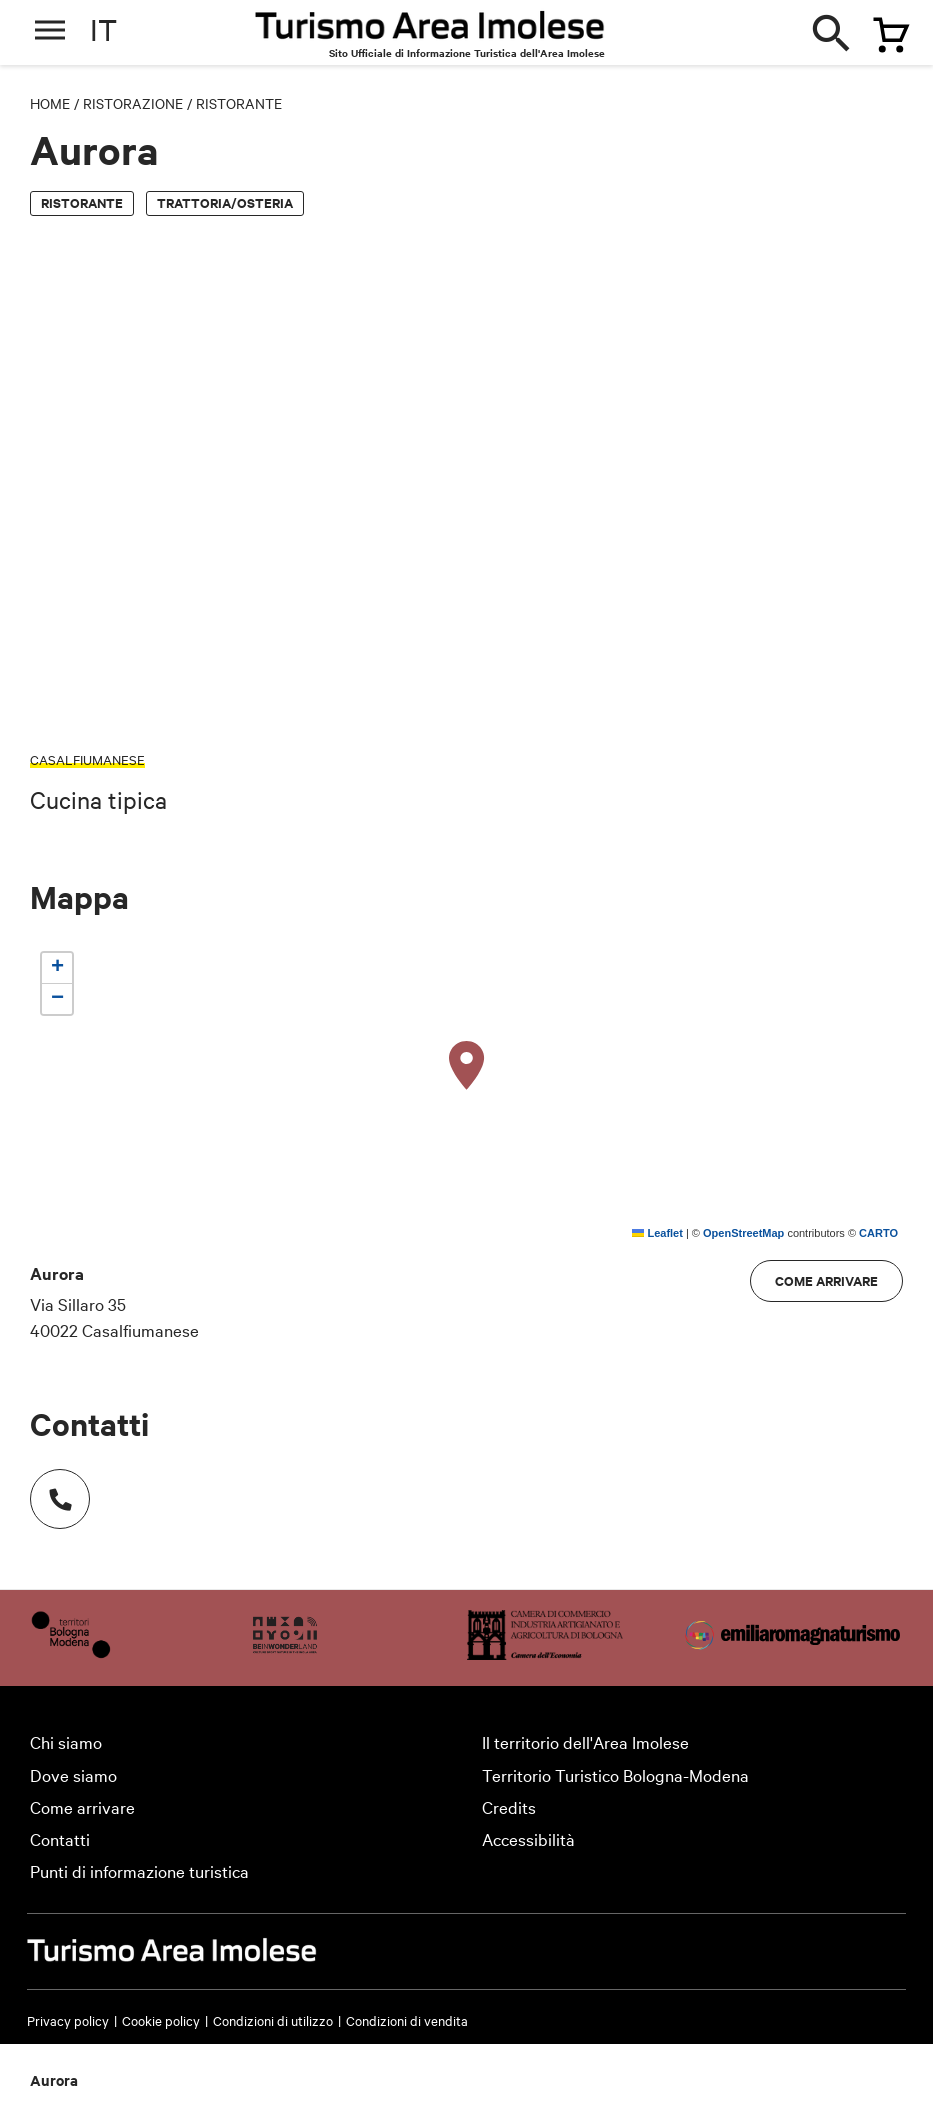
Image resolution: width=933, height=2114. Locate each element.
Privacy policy (68, 2020)
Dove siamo (73, 1774)
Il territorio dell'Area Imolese (585, 1741)
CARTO (878, 1233)
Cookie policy (161, 2020)
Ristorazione (133, 103)
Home (50, 103)
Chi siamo (66, 1741)
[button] (467, 1066)
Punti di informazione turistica (139, 1870)
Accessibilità (528, 1838)
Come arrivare (826, 1280)
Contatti (60, 1838)
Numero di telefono (50, 1489)
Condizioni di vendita (407, 2020)
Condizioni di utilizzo (273, 2020)
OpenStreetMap (743, 1233)
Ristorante (239, 103)
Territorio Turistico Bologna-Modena (615, 1774)
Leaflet (657, 1233)
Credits (509, 1806)
